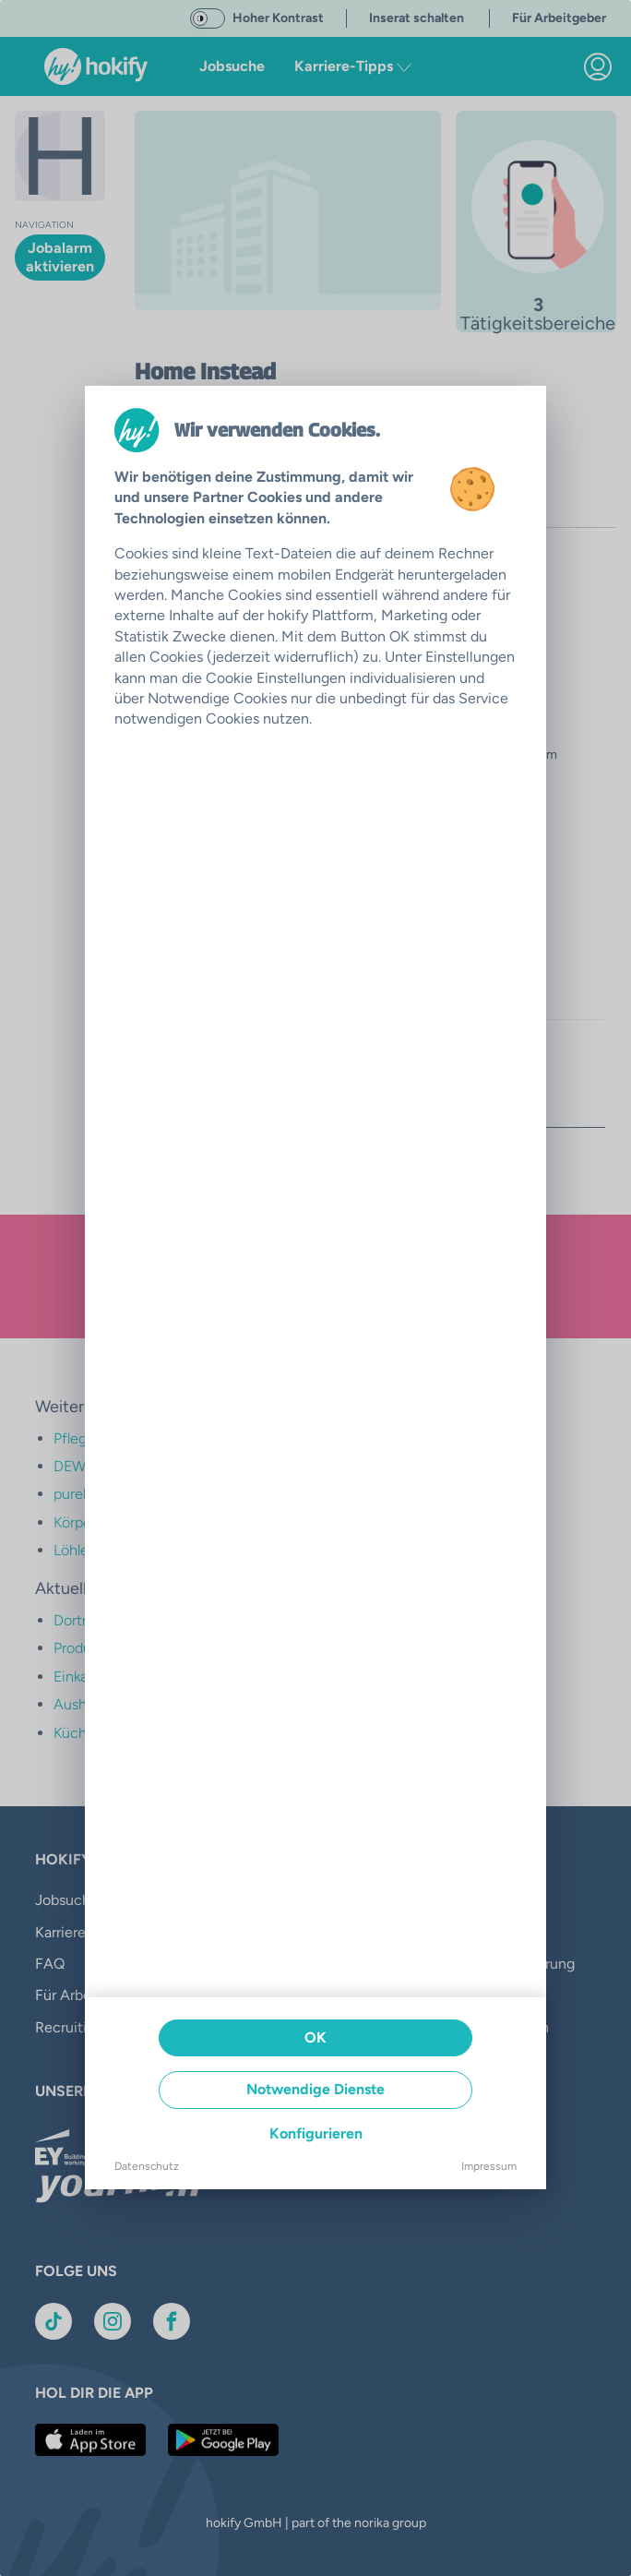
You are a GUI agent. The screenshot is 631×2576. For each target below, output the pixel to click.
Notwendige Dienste (315, 2089)
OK (315, 2037)
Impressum (489, 2166)
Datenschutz (146, 2166)
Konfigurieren (316, 2133)
